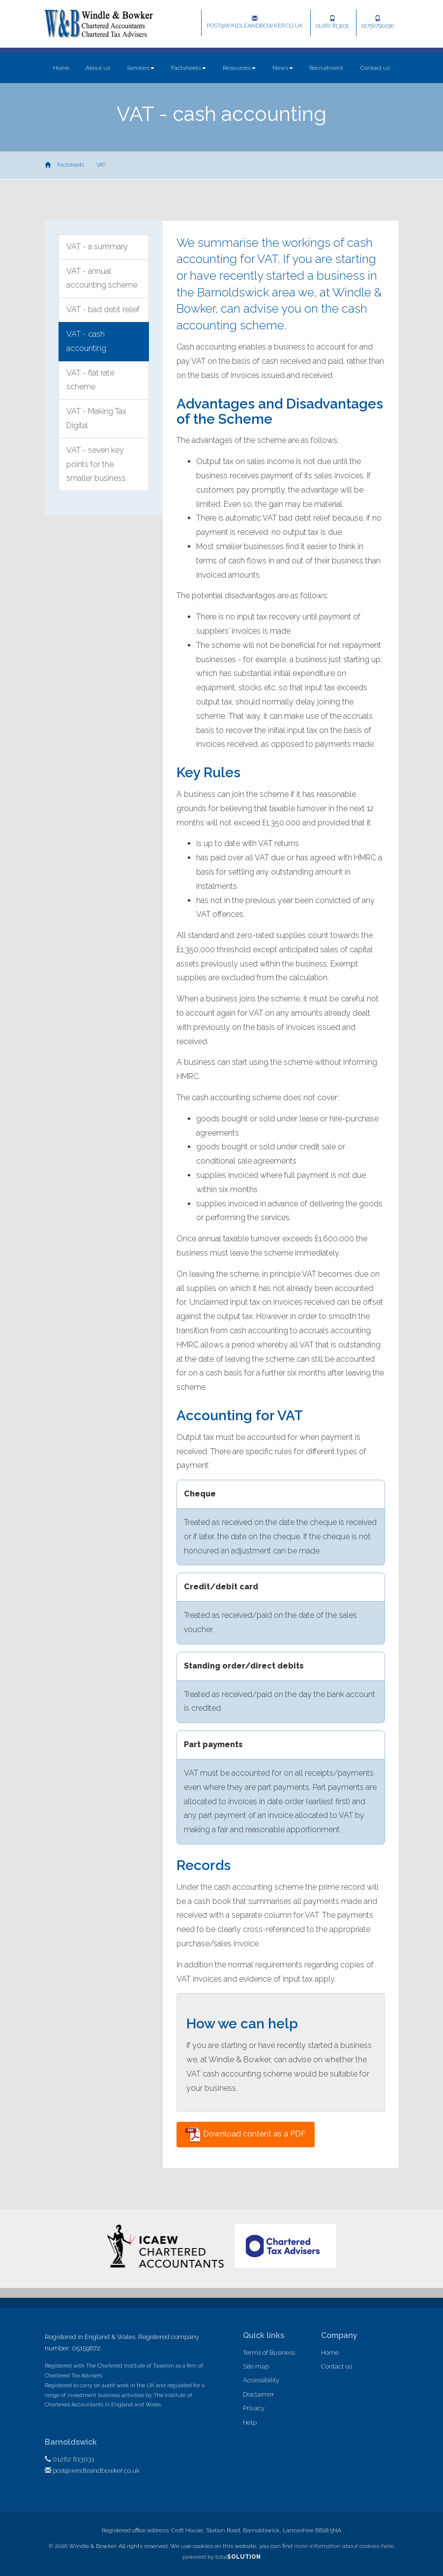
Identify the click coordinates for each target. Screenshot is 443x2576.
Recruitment (326, 67)
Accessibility (261, 2380)
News (282, 67)
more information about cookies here (344, 2546)
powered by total (221, 2556)
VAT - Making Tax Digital (96, 418)
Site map (256, 2366)
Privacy (254, 2408)
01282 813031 (332, 22)
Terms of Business (269, 2352)
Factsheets (188, 67)
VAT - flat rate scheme (90, 380)
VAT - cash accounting (86, 341)
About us (98, 67)
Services (140, 67)
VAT (101, 165)
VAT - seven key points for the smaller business (96, 464)
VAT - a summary (97, 246)
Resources (239, 67)
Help (250, 2422)
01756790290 (377, 22)
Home (61, 67)
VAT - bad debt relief (103, 309)
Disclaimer (258, 2394)
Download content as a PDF (245, 2134)
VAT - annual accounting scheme (101, 278)
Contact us (375, 67)
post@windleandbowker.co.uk (255, 22)
